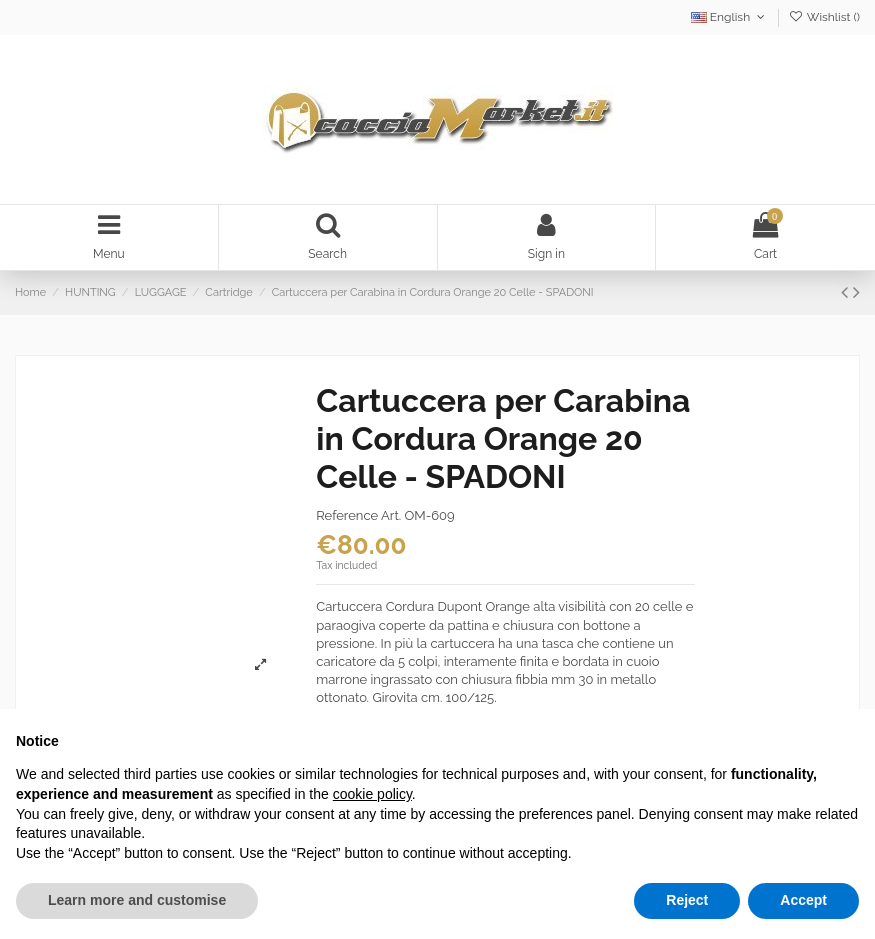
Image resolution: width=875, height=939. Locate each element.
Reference (347, 518)
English (730, 17)
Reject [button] (687, 900)
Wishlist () (824, 17)
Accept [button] (803, 900)
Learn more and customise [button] (137, 900)
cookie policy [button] (372, 794)
